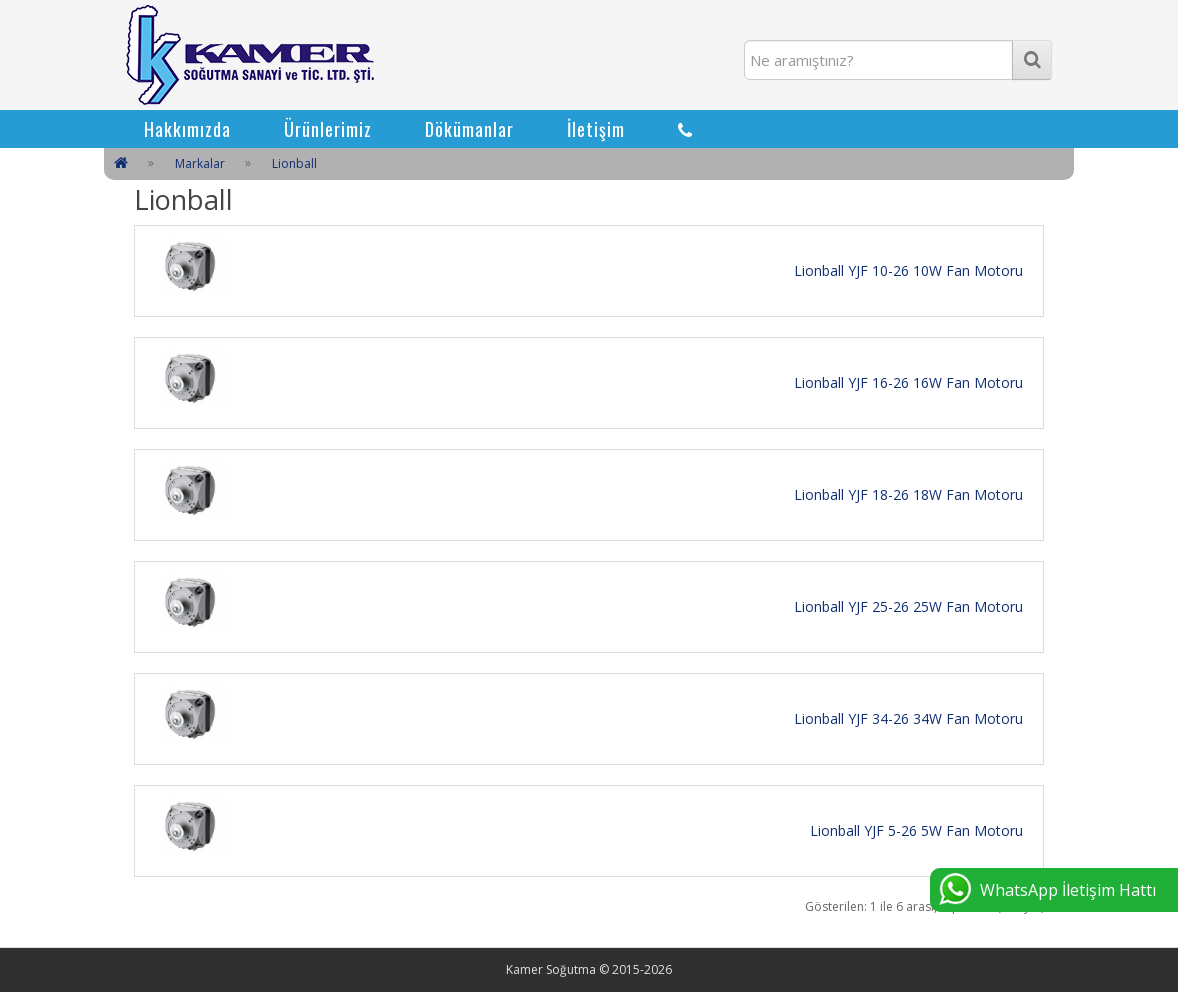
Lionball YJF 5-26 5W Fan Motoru (916, 830)
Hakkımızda (187, 129)
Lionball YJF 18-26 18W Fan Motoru (908, 494)
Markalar (200, 163)
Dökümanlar (469, 129)
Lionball (294, 163)
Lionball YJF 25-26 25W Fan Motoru (908, 606)
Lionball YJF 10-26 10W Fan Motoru (908, 270)
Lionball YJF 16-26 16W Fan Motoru (908, 382)
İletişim (596, 129)
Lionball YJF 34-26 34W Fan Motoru (908, 718)
